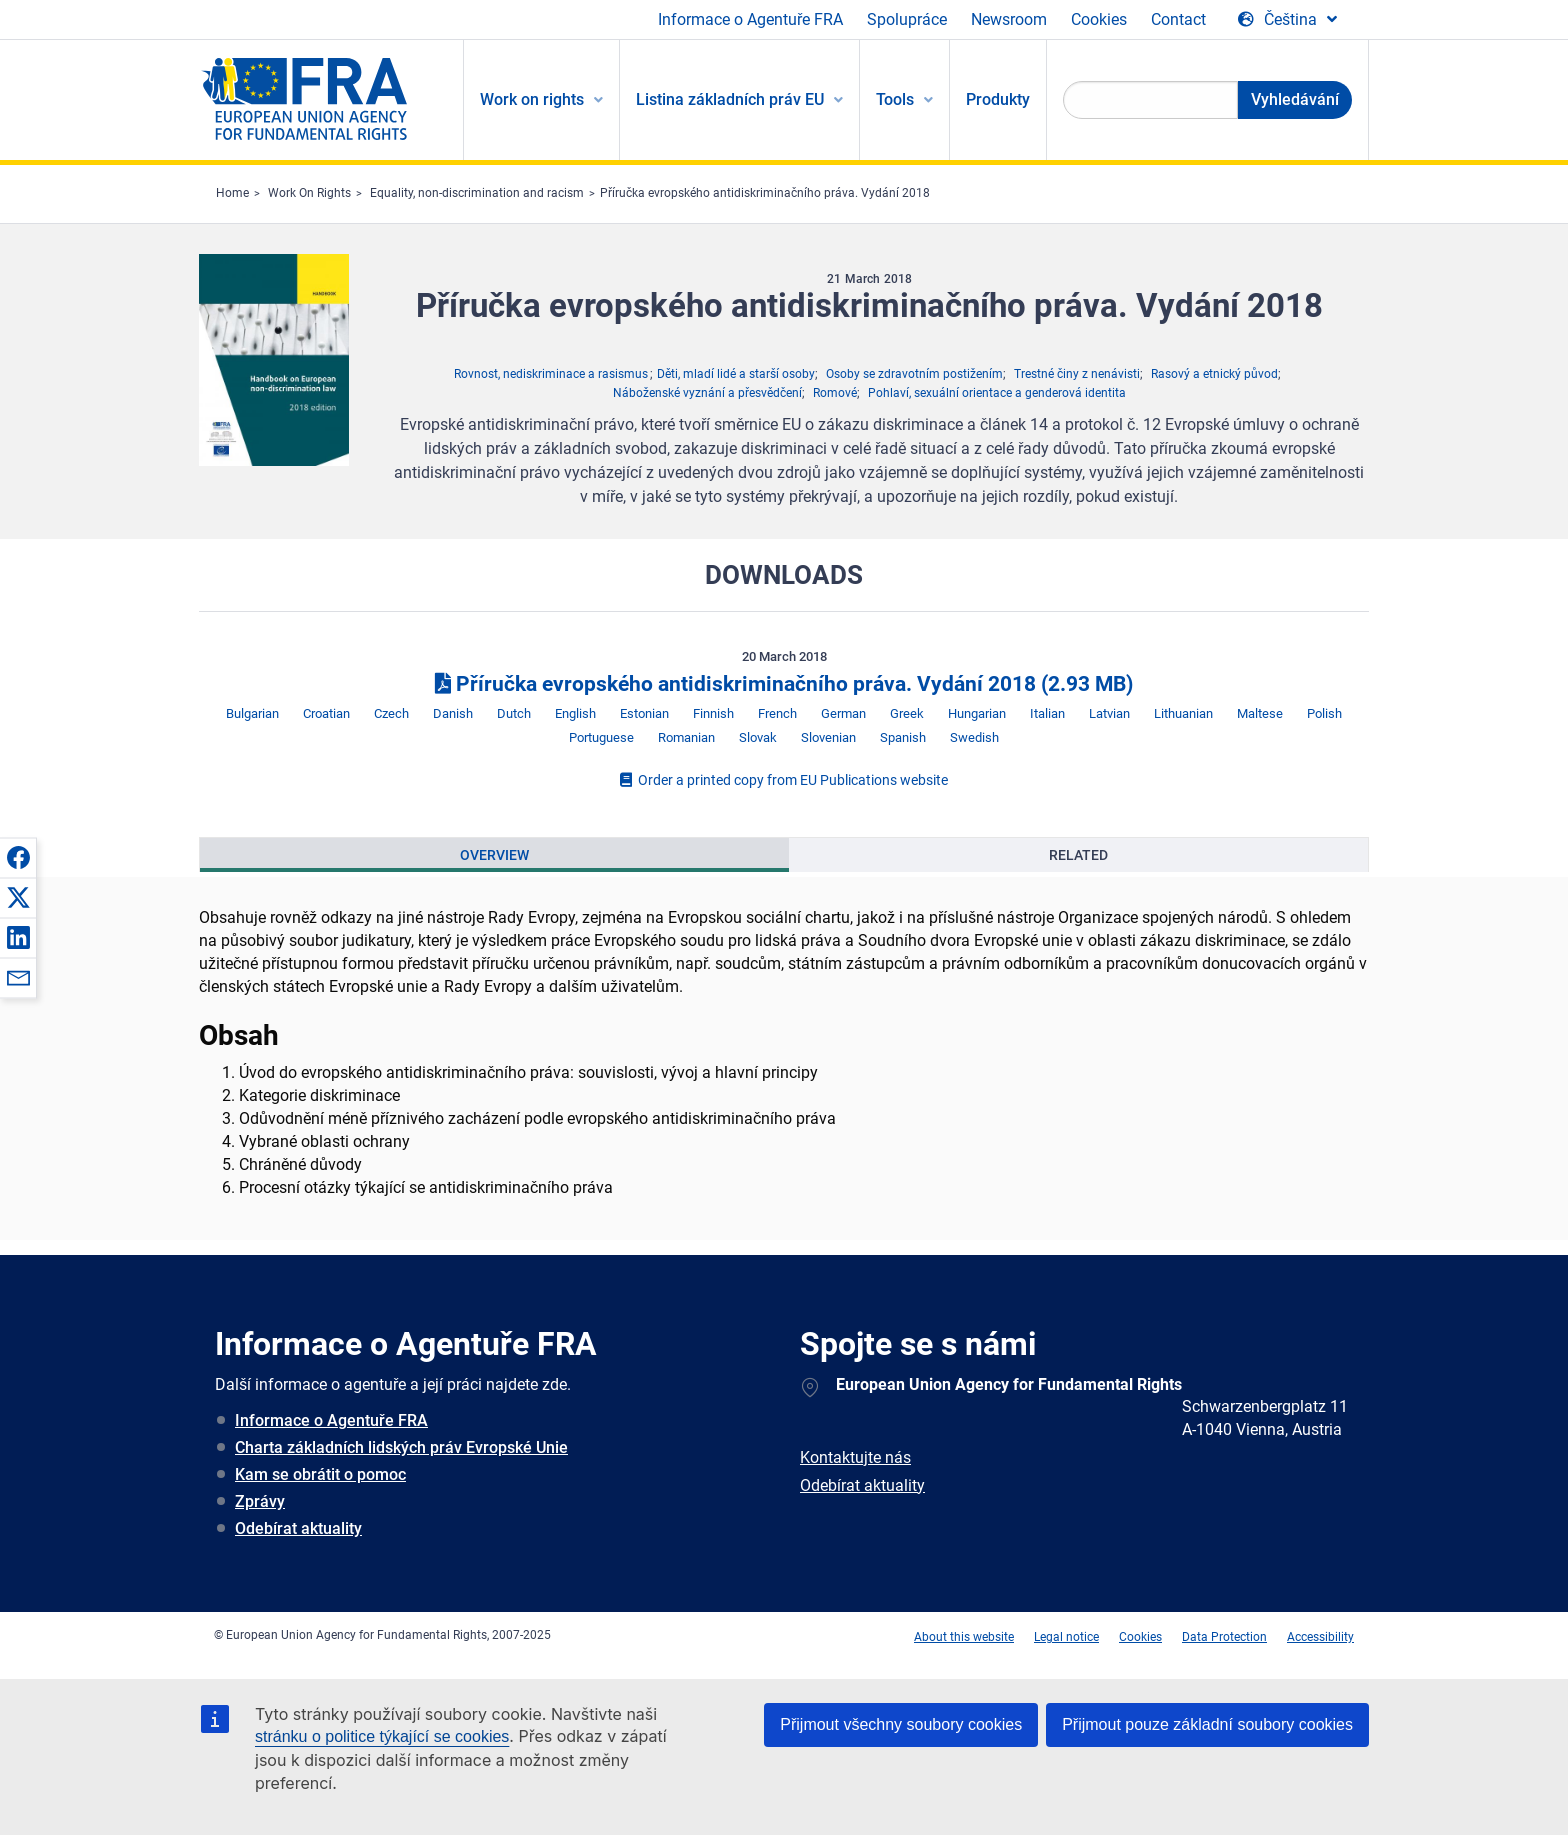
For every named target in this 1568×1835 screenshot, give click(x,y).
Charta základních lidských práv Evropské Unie (401, 1447)
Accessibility (1320, 1637)
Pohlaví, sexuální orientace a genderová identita (997, 393)
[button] (18, 857)
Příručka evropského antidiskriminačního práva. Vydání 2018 (765, 193)
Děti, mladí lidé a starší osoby (736, 374)
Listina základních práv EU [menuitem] (730, 99)
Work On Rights (309, 193)
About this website (964, 1637)
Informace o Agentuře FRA (750, 19)
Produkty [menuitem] (998, 99)
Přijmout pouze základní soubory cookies (1207, 1724)
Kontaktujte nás (855, 1457)
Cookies (1099, 19)
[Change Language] (1287, 20)
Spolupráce (907, 19)
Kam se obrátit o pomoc (320, 1474)
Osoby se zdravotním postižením (914, 374)
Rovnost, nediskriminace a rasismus (551, 374)
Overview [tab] (494, 855)
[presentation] (494, 855)
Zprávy (260, 1501)
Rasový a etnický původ (1214, 374)
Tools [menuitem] (895, 99)
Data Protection (1224, 1637)
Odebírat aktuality (298, 1528)
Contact (1178, 19)
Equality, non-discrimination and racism (477, 193)
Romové (835, 393)
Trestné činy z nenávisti (1077, 374)
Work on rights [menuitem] (532, 99)
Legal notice (1066, 1637)
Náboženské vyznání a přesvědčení (707, 393)
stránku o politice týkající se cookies (382, 1736)
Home (232, 193)
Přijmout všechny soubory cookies (901, 1724)
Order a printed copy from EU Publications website (784, 780)
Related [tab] (1078, 855)
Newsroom (1009, 19)
